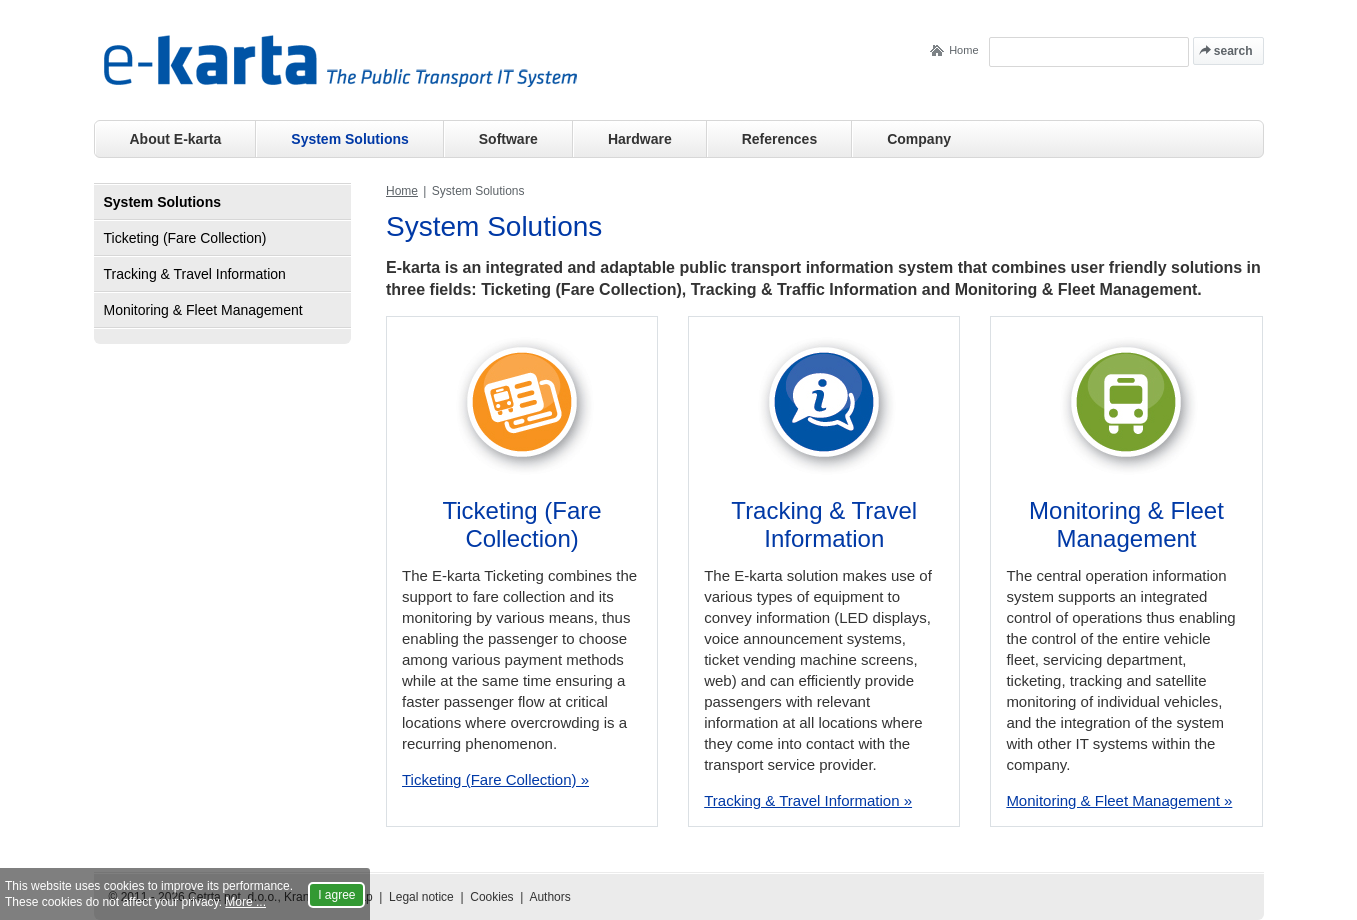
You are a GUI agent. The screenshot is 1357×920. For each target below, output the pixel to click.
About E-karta (176, 139)
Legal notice (421, 897)
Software (508, 139)
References (780, 139)
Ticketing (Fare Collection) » (495, 779)
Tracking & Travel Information (824, 524)
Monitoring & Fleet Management (1126, 524)
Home (963, 50)
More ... (245, 902)
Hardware (640, 139)
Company (919, 139)
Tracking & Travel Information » (808, 800)
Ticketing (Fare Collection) (522, 524)
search (1233, 51)
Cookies (491, 897)
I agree (336, 895)
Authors (549, 897)
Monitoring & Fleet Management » (1119, 800)
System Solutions (349, 139)
